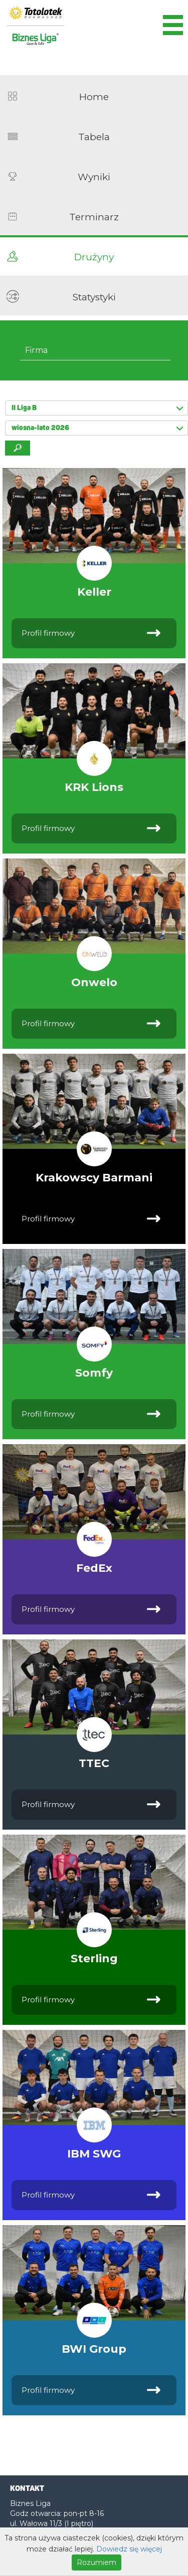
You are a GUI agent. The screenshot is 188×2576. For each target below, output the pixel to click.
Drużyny (94, 257)
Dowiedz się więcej (129, 2548)
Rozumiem (96, 2562)
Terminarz (94, 217)
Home (94, 97)
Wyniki (94, 177)
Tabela (94, 137)
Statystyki (94, 297)
